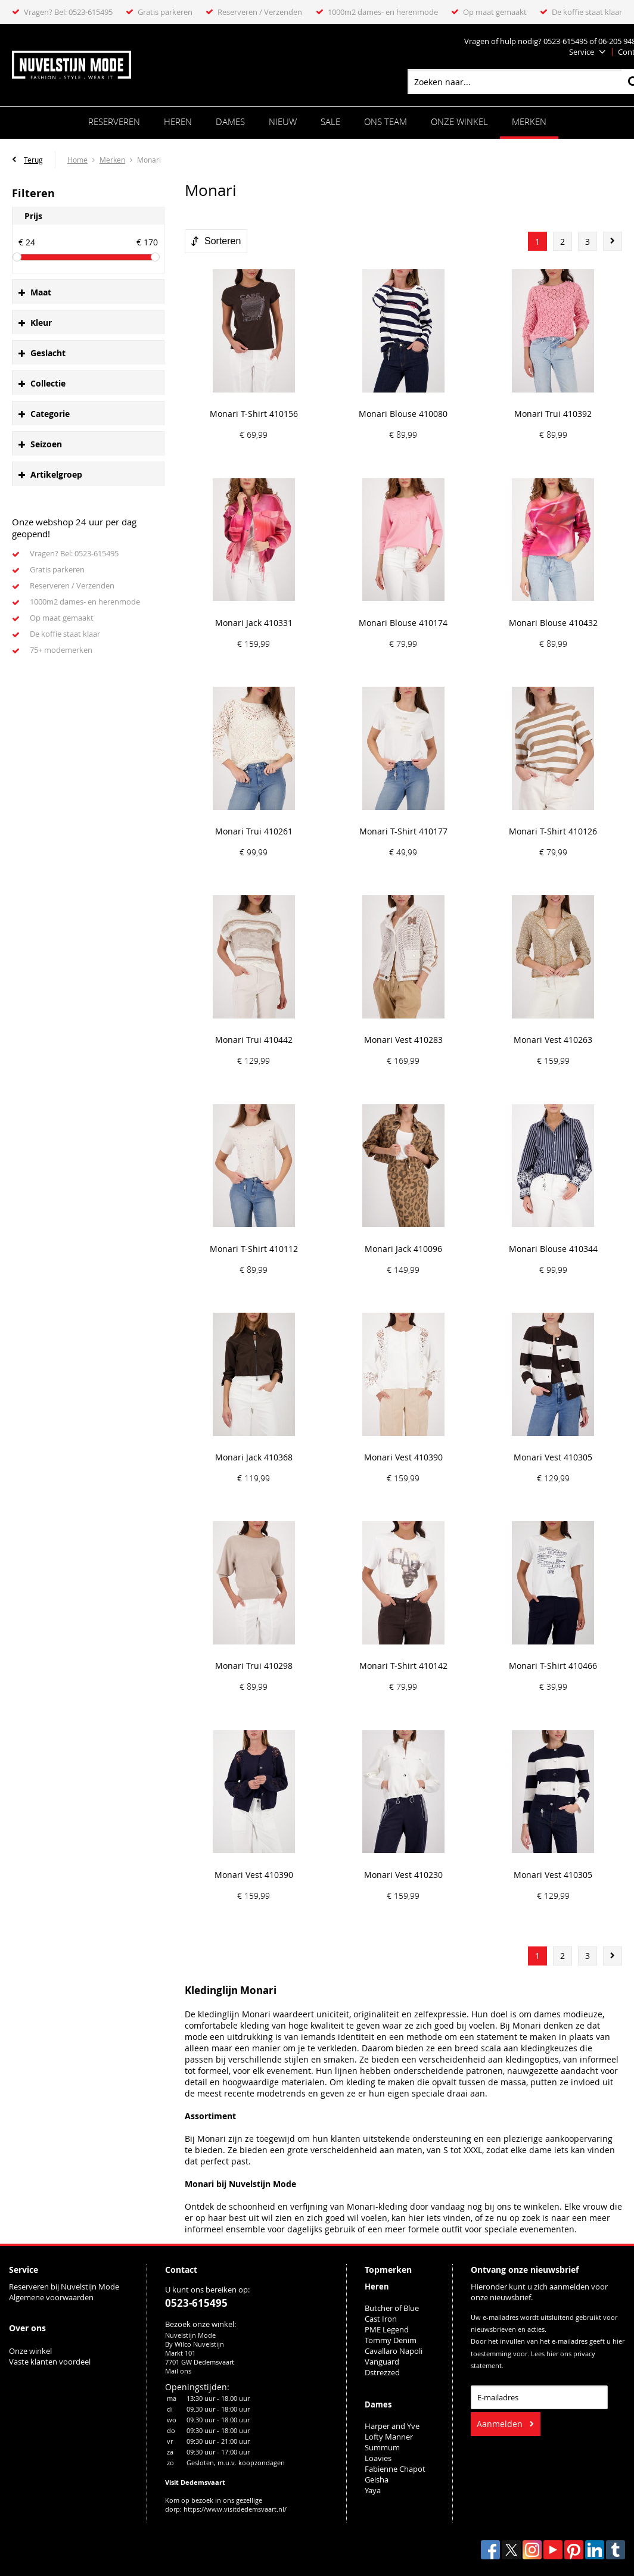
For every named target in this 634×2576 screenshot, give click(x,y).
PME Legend (387, 2329)
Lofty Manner (389, 2436)
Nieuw (283, 121)
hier (552, 2354)
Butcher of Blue (392, 2308)
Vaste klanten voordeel (50, 2361)
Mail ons (178, 2370)
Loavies (378, 2458)
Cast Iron (381, 2318)
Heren (178, 121)
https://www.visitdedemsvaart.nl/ (235, 2509)
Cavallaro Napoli (393, 2351)
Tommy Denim (391, 2340)
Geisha (377, 2479)
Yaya (373, 2490)
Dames (230, 121)
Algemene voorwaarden (51, 2297)
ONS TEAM (385, 121)
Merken (529, 121)
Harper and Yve (392, 2426)
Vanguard (382, 2361)
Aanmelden (500, 2423)
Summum (382, 2447)
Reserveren (114, 121)
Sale (330, 121)
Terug (33, 159)
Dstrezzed (382, 2372)
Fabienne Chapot (395, 2468)
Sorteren (222, 241)
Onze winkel (459, 121)
